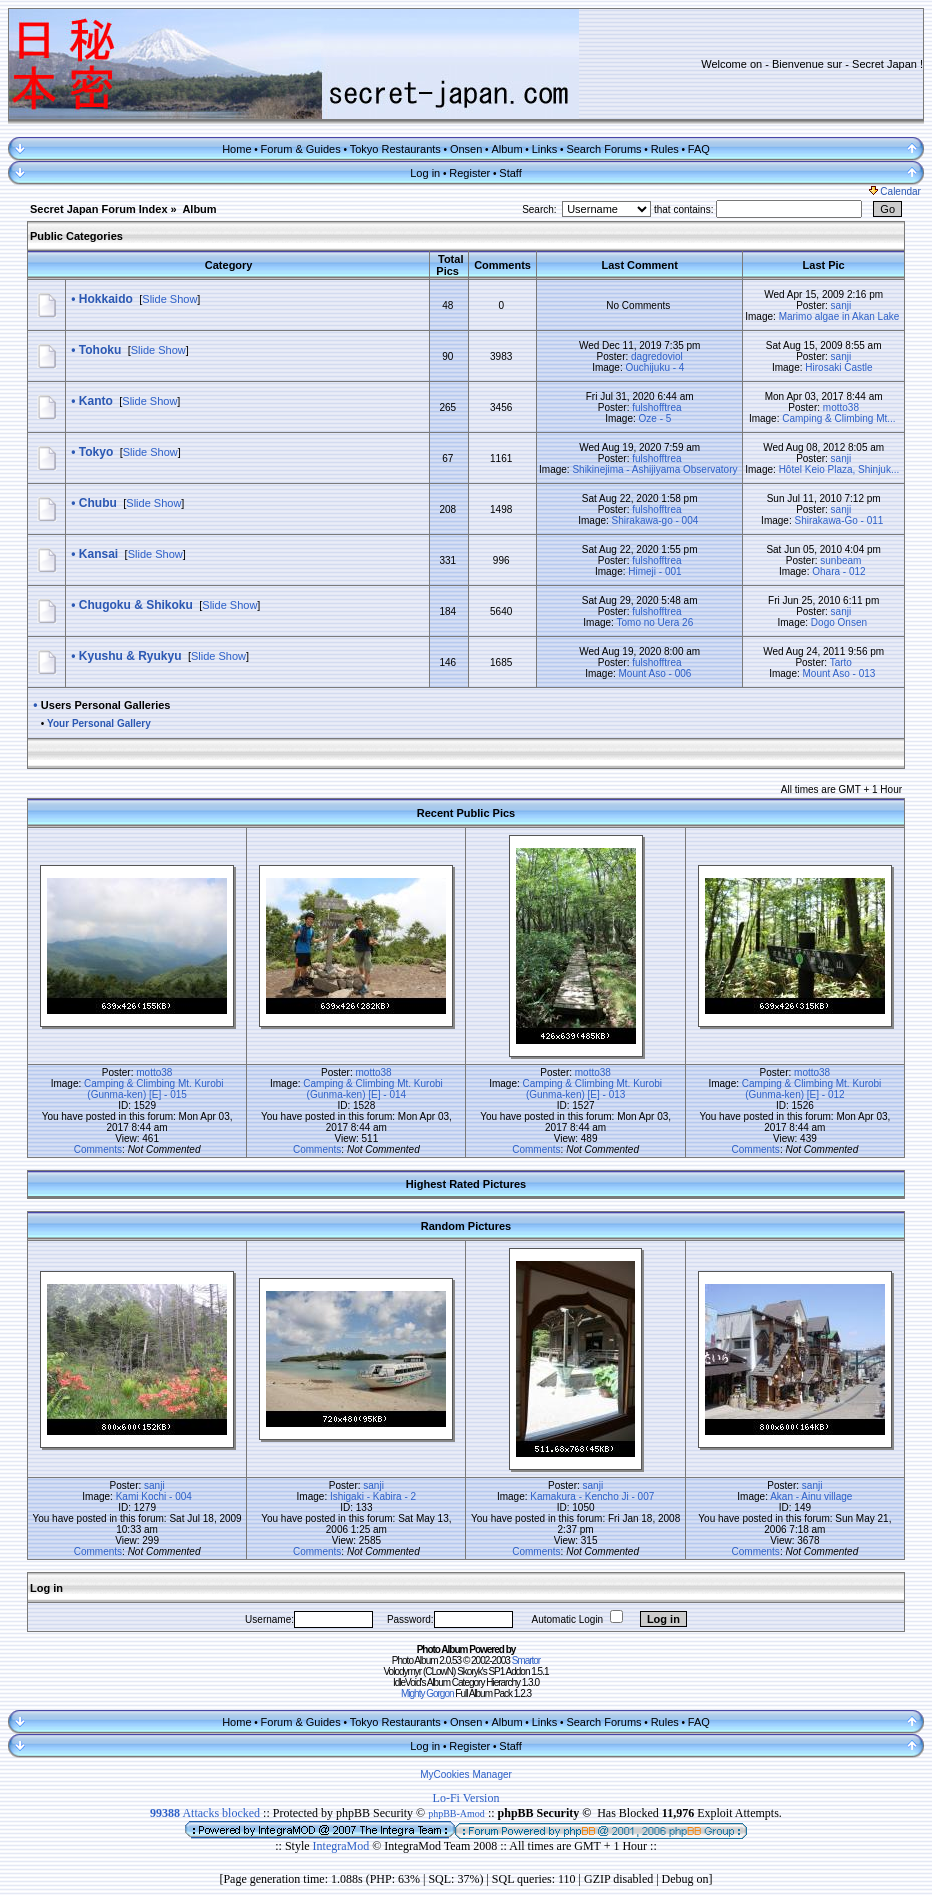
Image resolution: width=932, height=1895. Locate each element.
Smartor (526, 1660)
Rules (665, 149)
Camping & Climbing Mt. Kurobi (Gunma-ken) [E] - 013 (593, 1089)
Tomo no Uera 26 (654, 622)
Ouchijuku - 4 (654, 367)
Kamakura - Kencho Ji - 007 (592, 1496)
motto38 (841, 407)
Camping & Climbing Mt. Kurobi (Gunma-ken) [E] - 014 (373, 1089)
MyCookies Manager (466, 1774)
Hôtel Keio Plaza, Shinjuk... (839, 469)
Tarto (841, 662)
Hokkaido (106, 299)
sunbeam (840, 560)
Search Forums (603, 149)
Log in (425, 173)
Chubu (98, 503)
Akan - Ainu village (811, 1496)
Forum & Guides (301, 149)
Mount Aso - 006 (655, 673)
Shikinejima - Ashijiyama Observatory (654, 469)
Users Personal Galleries (106, 705)
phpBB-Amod (456, 1813)
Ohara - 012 (838, 571)
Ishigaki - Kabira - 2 (373, 1496)
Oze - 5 (655, 418)
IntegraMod (343, 1846)
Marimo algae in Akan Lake (839, 316)
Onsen (466, 149)
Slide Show (169, 299)
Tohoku (100, 350)
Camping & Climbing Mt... (838, 418)
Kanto (96, 401)
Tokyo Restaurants (395, 149)
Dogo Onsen (839, 622)
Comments (98, 1149)
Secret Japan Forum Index (99, 209)
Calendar (895, 191)
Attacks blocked (205, 1813)
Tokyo (96, 452)
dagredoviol (657, 356)
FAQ (699, 149)
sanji (841, 305)
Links (545, 149)
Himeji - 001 (654, 571)
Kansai (98, 554)
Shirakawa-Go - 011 (838, 520)
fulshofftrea (656, 407)
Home (236, 149)
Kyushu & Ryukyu (130, 656)
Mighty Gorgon (427, 1693)
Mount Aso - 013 (839, 673)
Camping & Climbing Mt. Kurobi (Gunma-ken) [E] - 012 (812, 1089)
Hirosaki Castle (838, 367)
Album (506, 149)
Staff (510, 173)
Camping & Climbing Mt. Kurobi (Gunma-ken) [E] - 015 (154, 1089)
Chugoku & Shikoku (136, 605)
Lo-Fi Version (466, 1798)
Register (469, 173)
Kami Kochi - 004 (154, 1496)
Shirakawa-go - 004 (655, 520)
